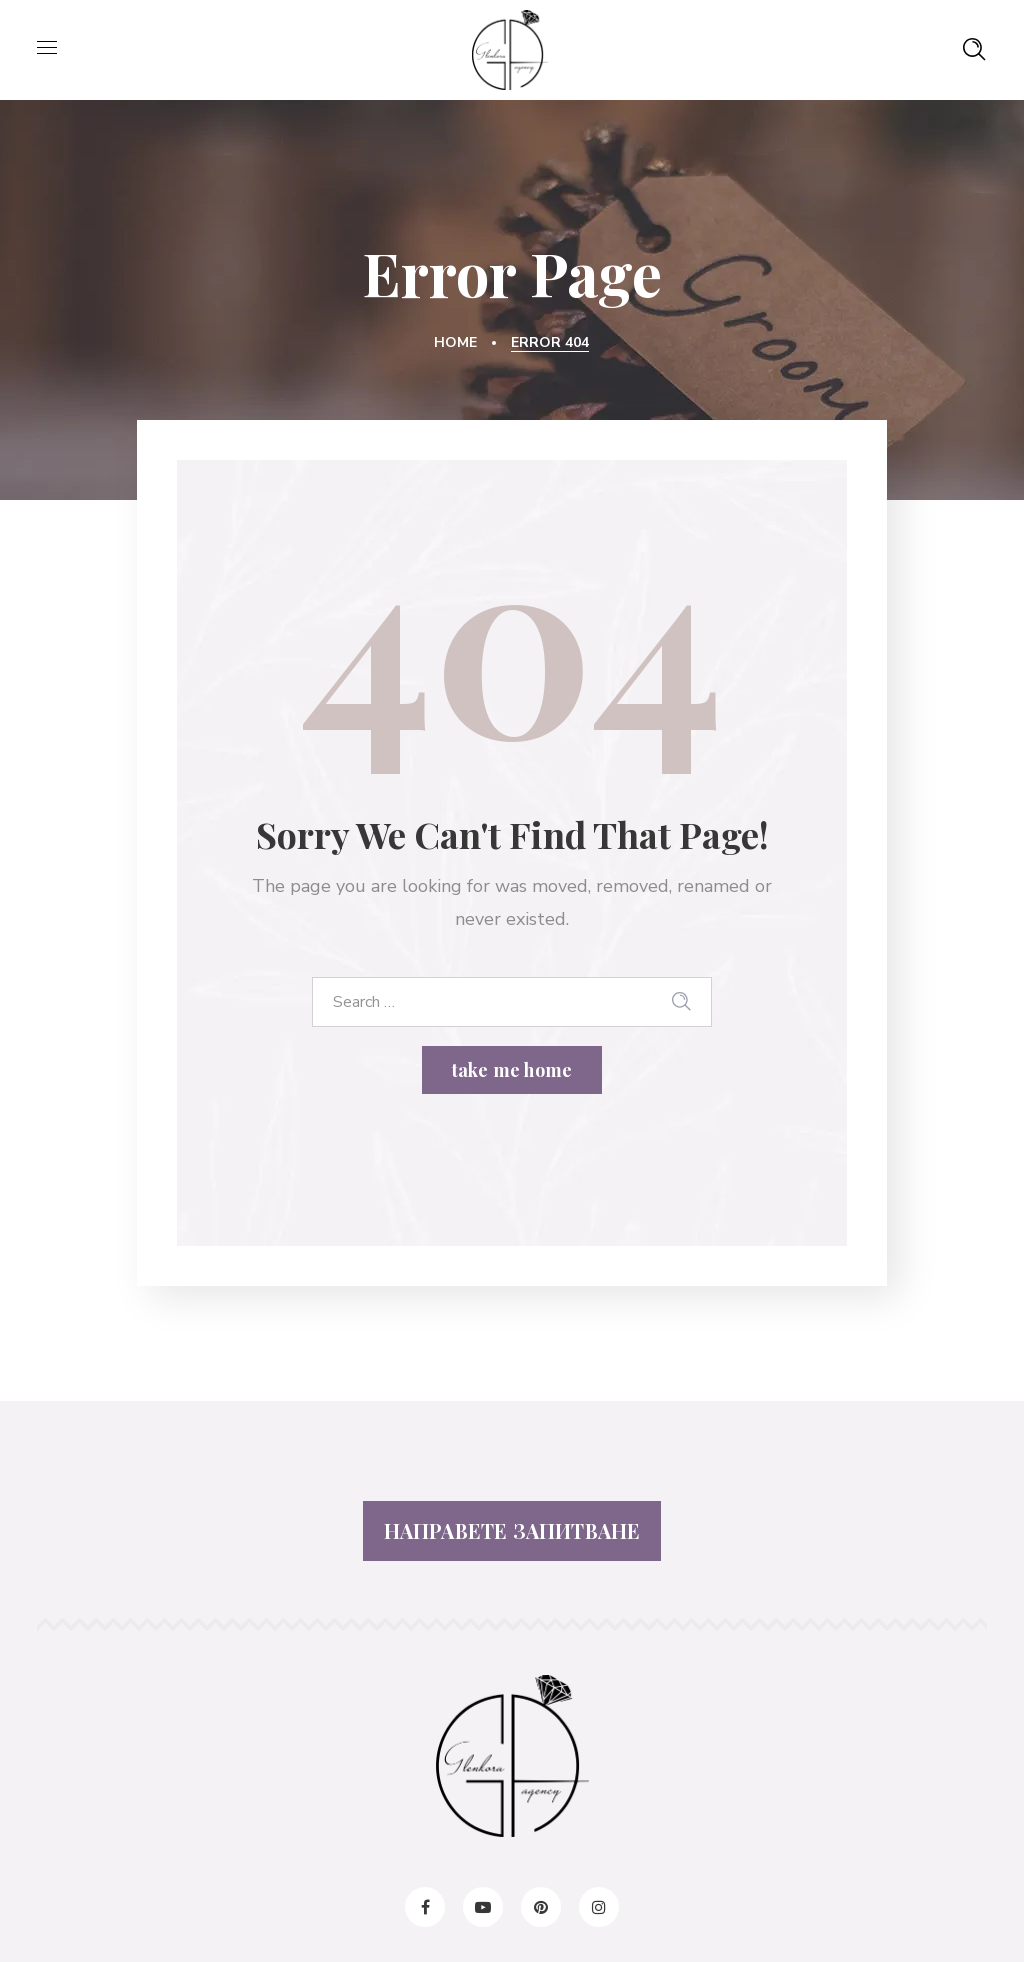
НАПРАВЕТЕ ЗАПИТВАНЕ (512, 1530)
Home (455, 342)
